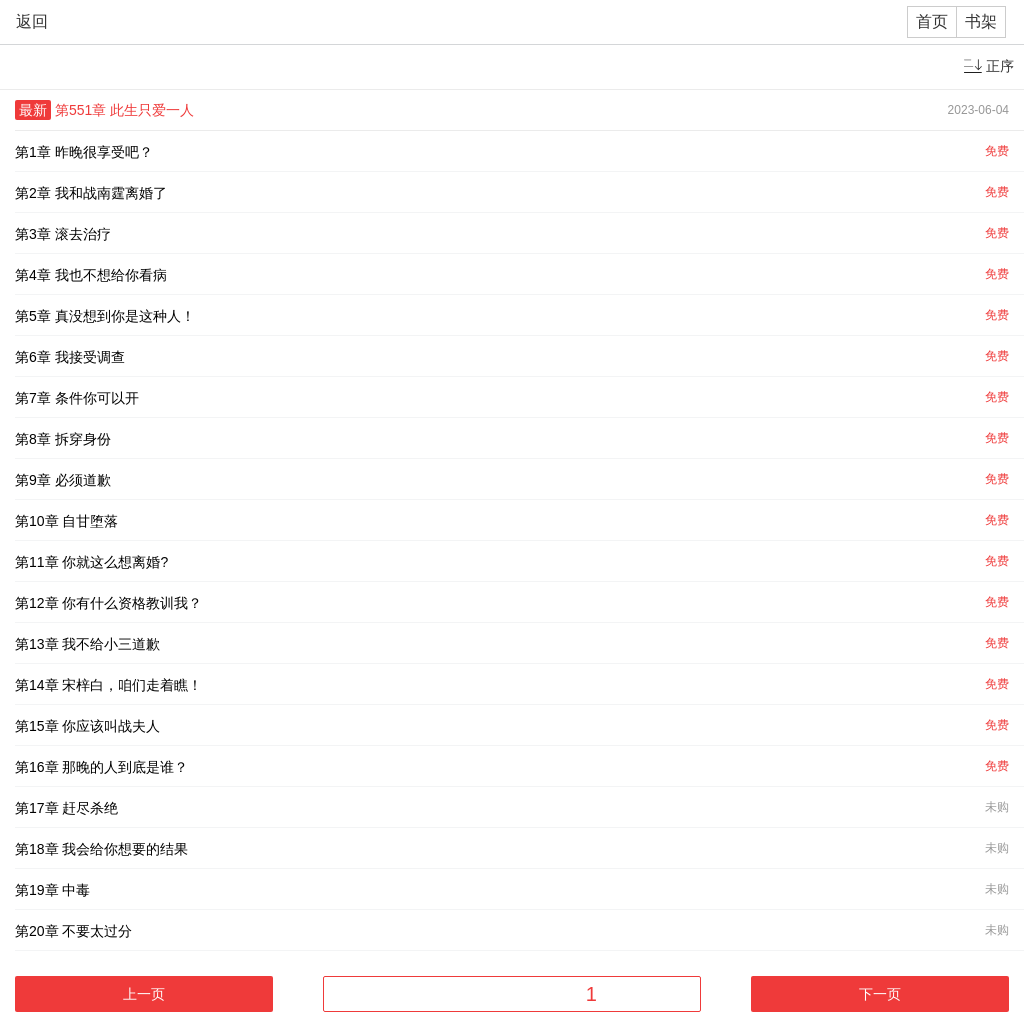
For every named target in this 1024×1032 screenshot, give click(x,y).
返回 (32, 21)
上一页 (144, 994)
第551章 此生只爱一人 (124, 110)
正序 (1000, 66)
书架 (981, 21)
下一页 (880, 994)
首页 (932, 21)
